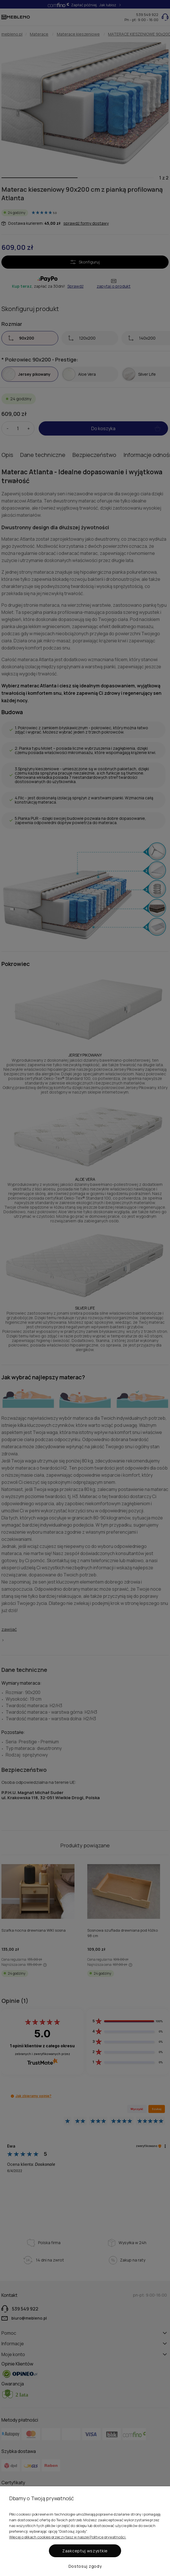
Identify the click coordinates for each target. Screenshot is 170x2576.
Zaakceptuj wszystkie (85, 2550)
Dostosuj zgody (85, 2566)
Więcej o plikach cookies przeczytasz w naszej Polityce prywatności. (67, 2537)
